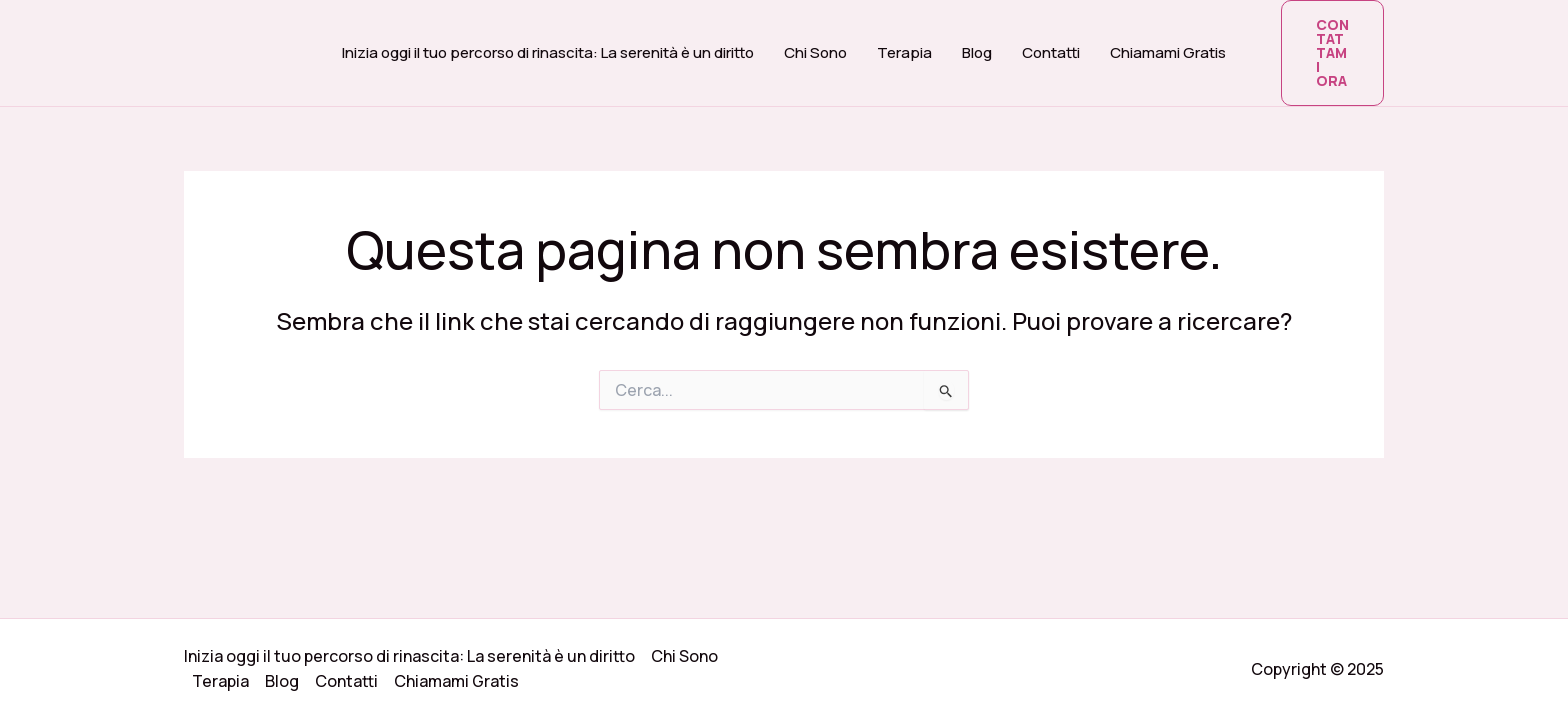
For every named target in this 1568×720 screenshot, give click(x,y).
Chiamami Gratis (1168, 52)
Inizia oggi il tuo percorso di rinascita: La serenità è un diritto (548, 52)
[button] (1332, 53)
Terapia (904, 52)
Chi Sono (815, 52)
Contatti (1051, 52)
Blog (977, 52)
